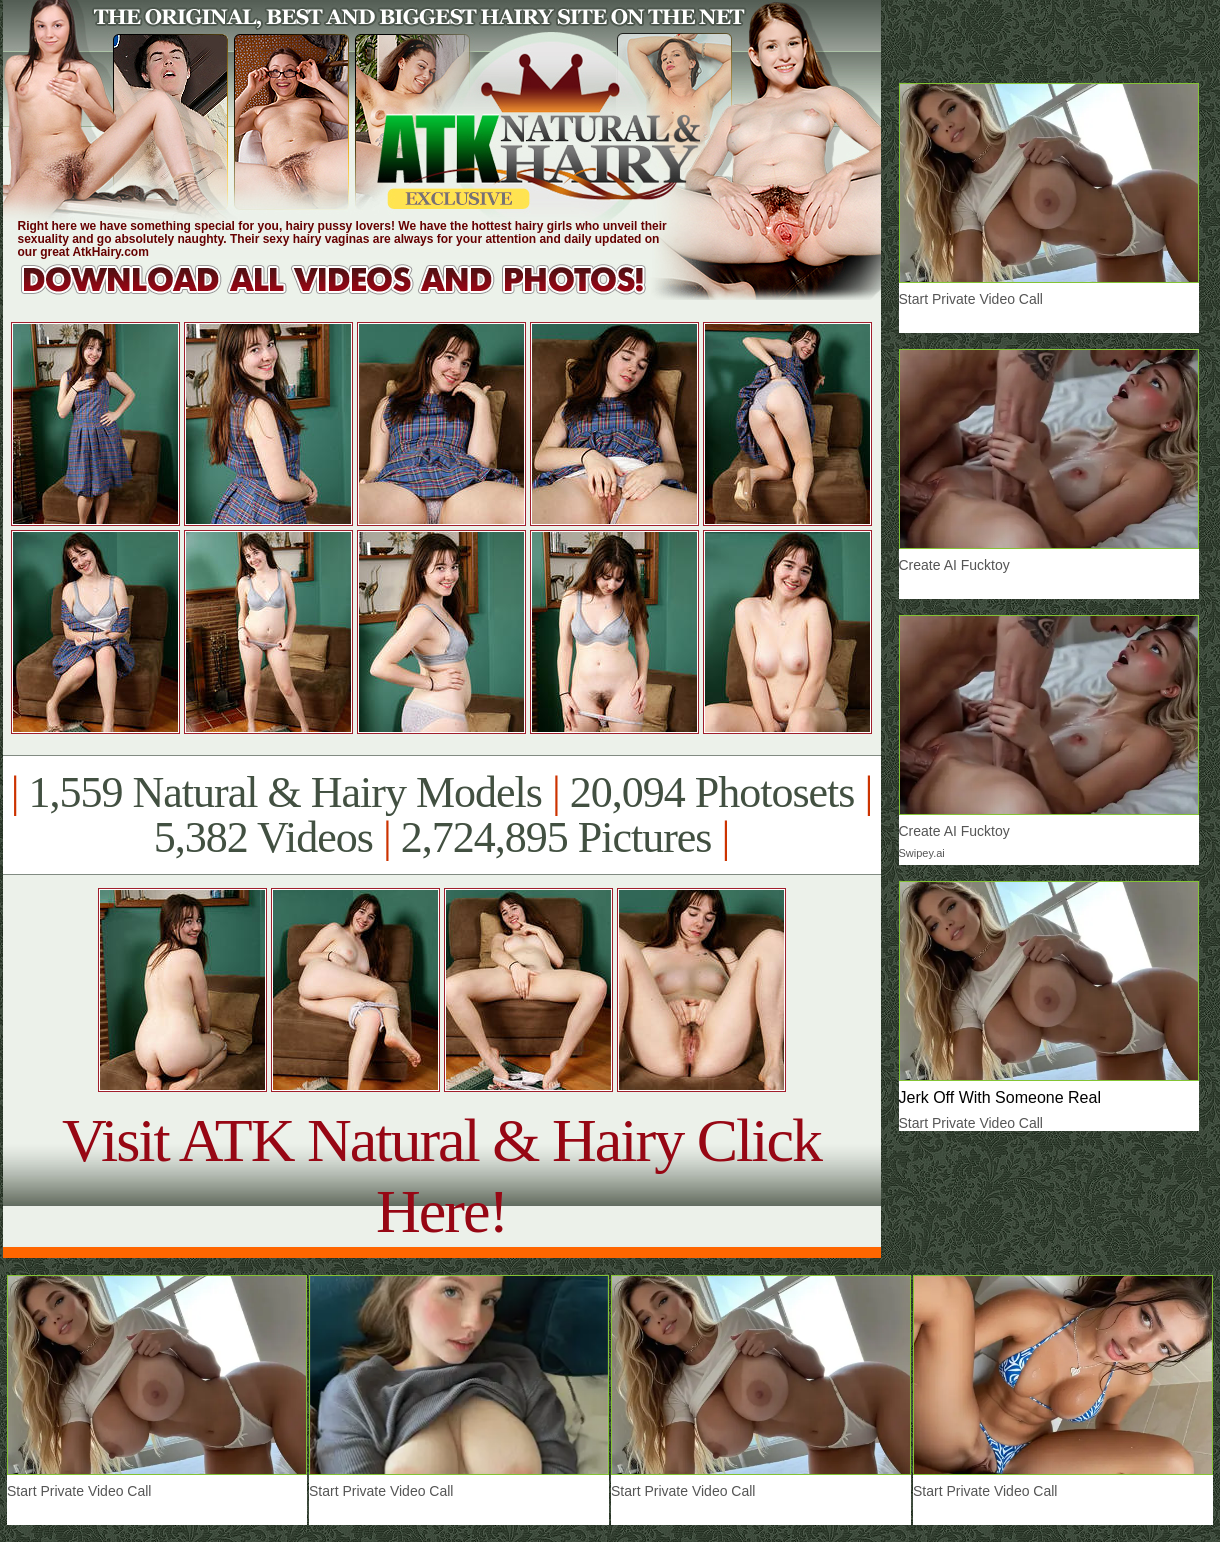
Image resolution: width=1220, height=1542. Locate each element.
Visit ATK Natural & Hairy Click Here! (441, 1175)
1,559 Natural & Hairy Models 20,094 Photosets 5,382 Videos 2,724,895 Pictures (441, 815)
